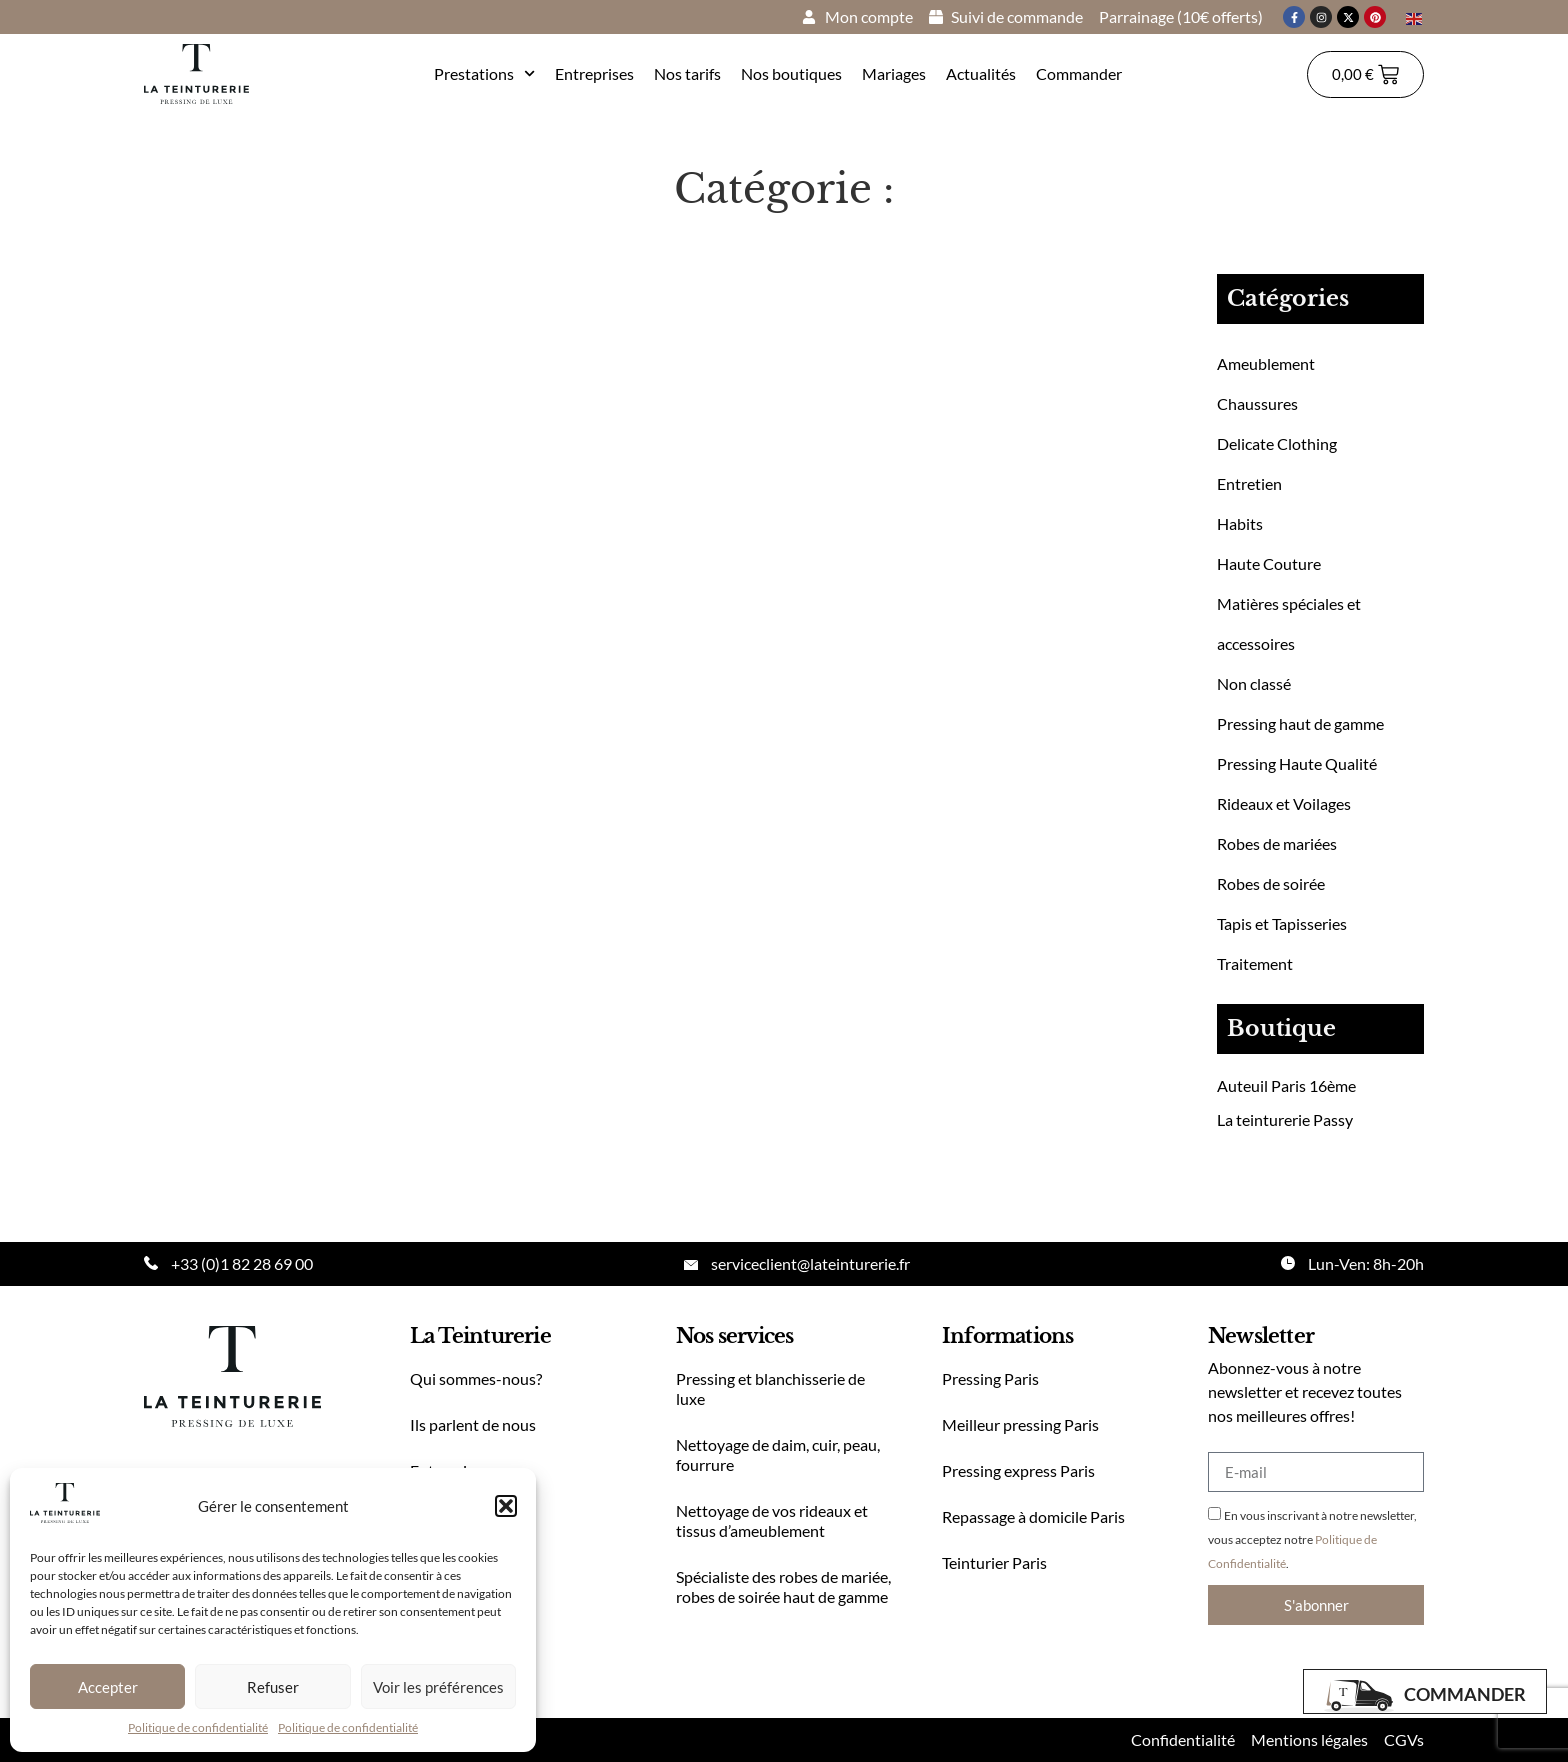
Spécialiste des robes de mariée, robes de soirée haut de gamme (783, 1586)
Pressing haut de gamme (1300, 723)
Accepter (108, 1687)
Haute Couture (1269, 563)
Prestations (484, 73)
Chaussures (1257, 403)
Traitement (1255, 963)
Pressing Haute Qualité (1297, 763)
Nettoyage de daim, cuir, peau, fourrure (778, 1454)
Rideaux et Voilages (1284, 803)
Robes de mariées (1277, 843)
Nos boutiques (791, 73)
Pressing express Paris (1018, 1470)
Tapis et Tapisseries (1282, 923)
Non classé (1254, 683)
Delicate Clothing (1277, 443)
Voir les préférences (438, 1687)
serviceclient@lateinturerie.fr (810, 1263)
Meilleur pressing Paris (1020, 1424)
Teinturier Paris (994, 1562)
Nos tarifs (687, 73)
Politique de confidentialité (198, 1727)
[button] (506, 1506)
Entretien (1249, 483)
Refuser (273, 1687)
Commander (1079, 73)
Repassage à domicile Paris (1033, 1516)
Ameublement (1266, 363)
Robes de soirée (1271, 883)
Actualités (981, 73)
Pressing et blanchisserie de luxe (770, 1388)
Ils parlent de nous (473, 1424)
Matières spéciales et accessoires (1289, 623)
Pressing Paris (990, 1378)
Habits (1240, 523)
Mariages (894, 73)
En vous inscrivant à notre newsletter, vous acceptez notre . (1312, 1539)
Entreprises (594, 73)
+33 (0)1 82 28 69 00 (242, 1263)
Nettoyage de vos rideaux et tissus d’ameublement (772, 1520)
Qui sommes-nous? (476, 1378)
